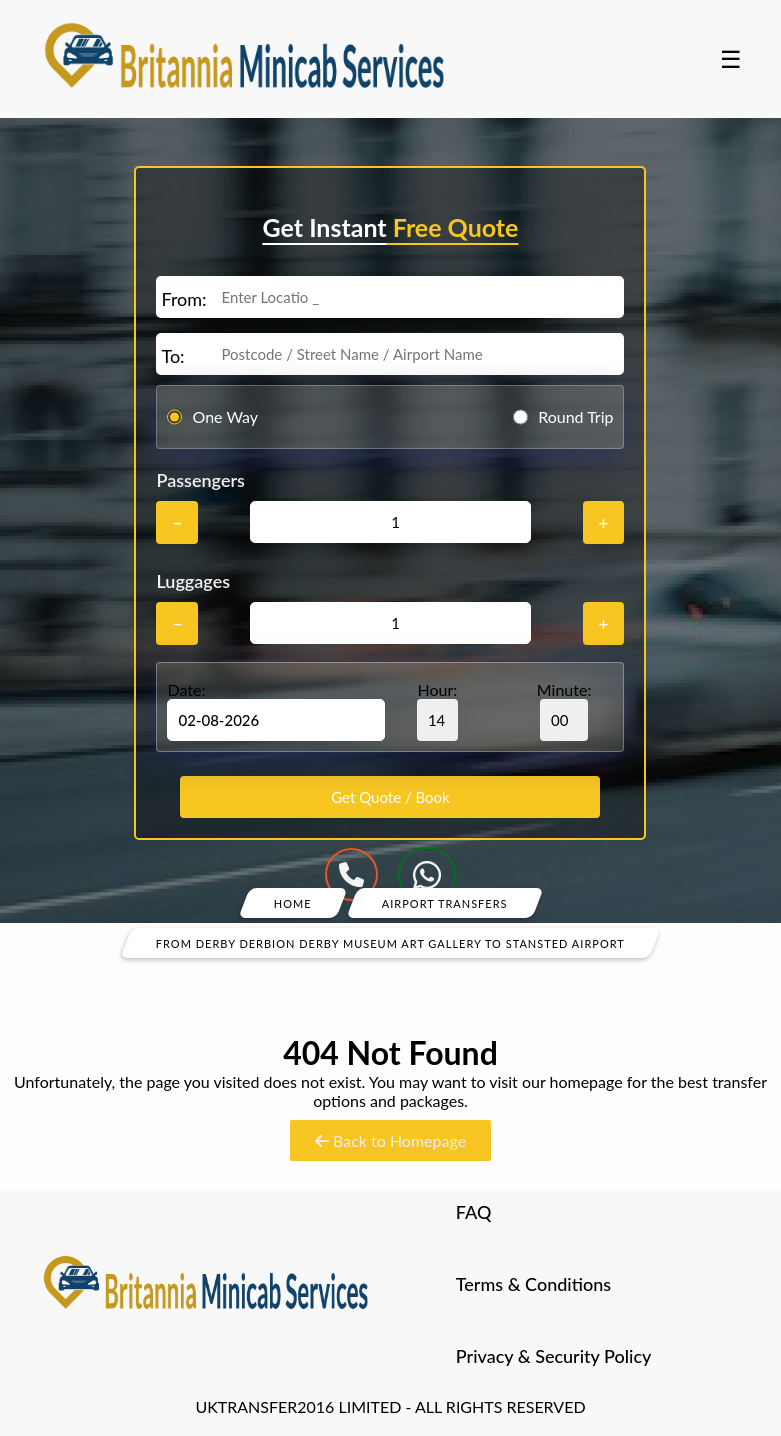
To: (172, 356)
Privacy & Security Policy (554, 1356)
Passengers (200, 480)
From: (183, 299)
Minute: (564, 710)
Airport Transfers (445, 902)
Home (293, 902)
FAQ (474, 1212)
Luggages (193, 581)
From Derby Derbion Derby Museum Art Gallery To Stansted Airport (390, 942)
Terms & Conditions (533, 1284)
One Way (225, 416)
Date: (186, 689)
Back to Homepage (390, 1140)
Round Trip (575, 416)
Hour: (437, 710)
